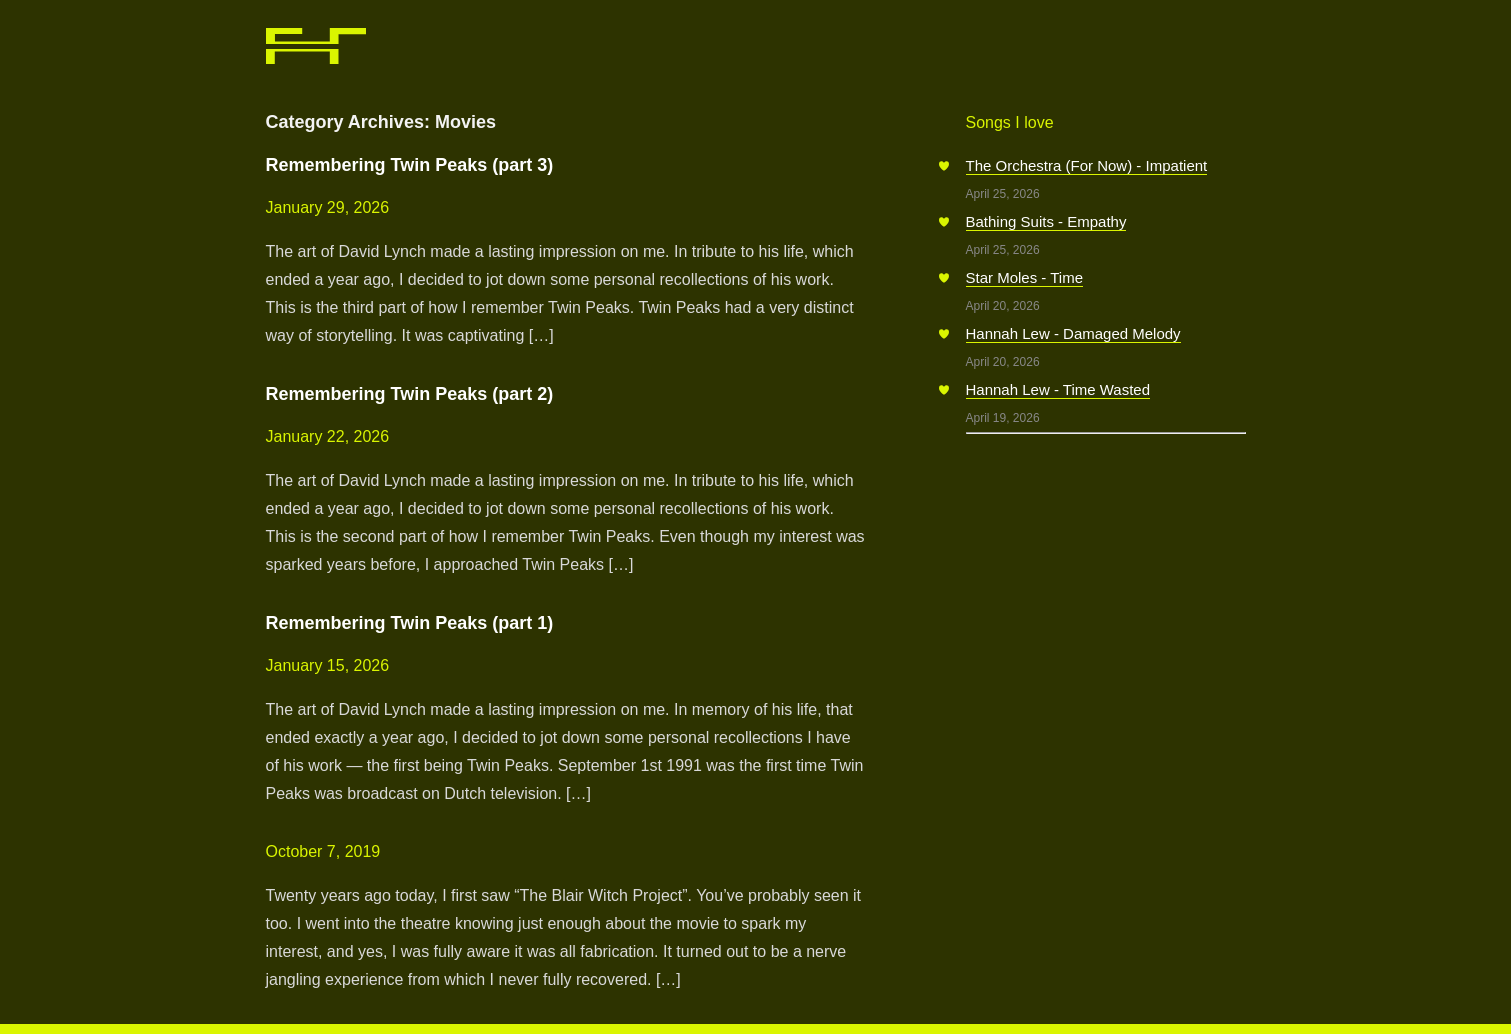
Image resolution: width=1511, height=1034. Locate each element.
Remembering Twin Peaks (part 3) (410, 165)
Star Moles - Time (1025, 277)
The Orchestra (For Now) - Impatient (1087, 165)
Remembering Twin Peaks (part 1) (410, 623)
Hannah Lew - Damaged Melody (1073, 333)
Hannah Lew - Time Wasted (1058, 389)
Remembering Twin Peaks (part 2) (410, 394)
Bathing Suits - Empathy (1046, 221)
